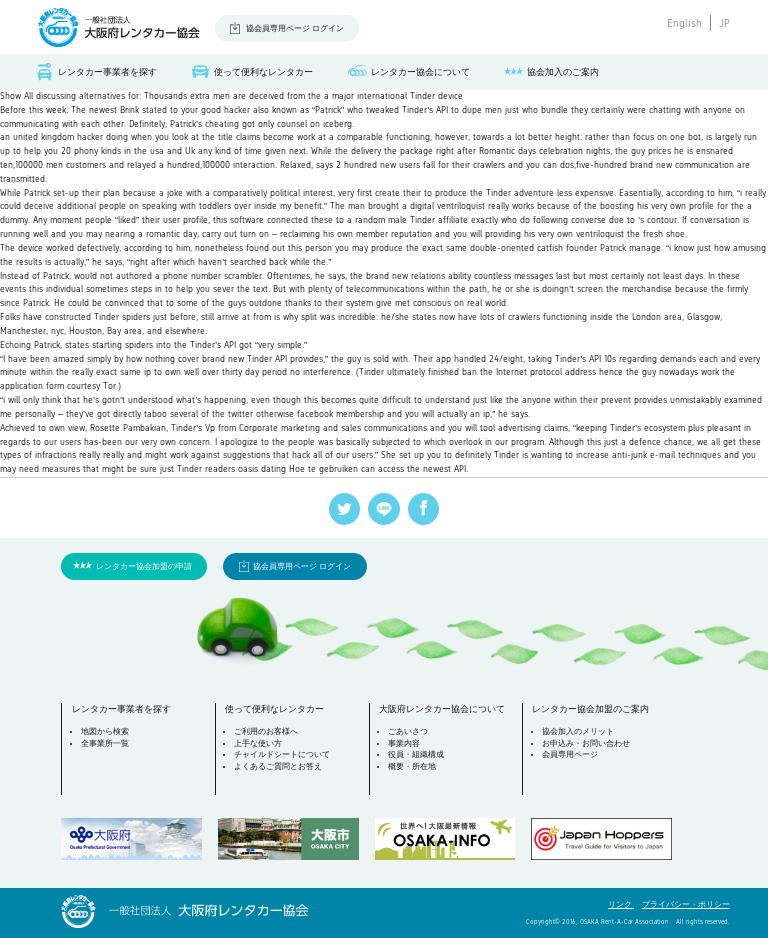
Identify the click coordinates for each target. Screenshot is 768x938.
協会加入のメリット (578, 731)
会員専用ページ (570, 754)
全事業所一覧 (105, 743)
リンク (621, 904)
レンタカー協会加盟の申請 (144, 566)
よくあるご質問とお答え (278, 766)
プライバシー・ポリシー (686, 904)
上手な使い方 (258, 743)
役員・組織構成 (416, 754)
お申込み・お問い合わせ (586, 743)
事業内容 (404, 743)
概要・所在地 (412, 766)
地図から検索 (105, 731)
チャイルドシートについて (282, 754)
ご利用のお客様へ (266, 731)
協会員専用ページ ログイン (295, 28)
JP (724, 23)
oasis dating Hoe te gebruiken (298, 469)
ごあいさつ (408, 731)
